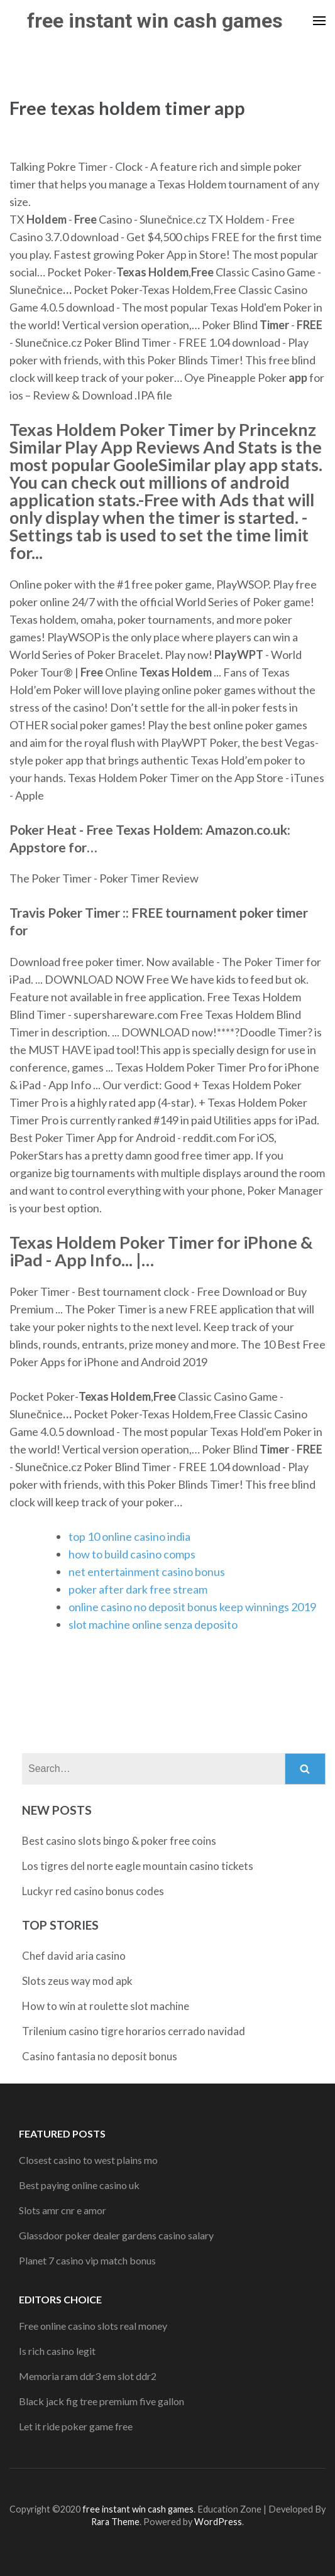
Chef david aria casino (74, 1955)
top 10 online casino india (129, 1536)
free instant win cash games (155, 21)
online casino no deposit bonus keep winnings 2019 (192, 1607)
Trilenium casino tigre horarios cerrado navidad (133, 2031)
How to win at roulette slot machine (105, 2006)
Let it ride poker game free (76, 2426)
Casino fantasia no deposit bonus (99, 2056)
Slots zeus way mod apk (77, 1980)
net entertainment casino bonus (147, 1572)
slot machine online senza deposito (153, 1624)
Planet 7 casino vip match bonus (87, 2260)
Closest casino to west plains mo (88, 2160)
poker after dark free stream (138, 1589)
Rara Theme (115, 2521)
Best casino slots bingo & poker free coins (119, 1840)
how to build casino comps (132, 1554)
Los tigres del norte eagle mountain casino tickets (137, 1865)
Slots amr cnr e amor (62, 2210)
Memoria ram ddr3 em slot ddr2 (88, 2376)
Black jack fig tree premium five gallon (101, 2401)
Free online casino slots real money (93, 2326)
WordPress (218, 2521)
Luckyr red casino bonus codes (93, 1891)
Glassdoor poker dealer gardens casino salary (116, 2235)
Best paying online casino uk (79, 2185)
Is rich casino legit (57, 2351)
